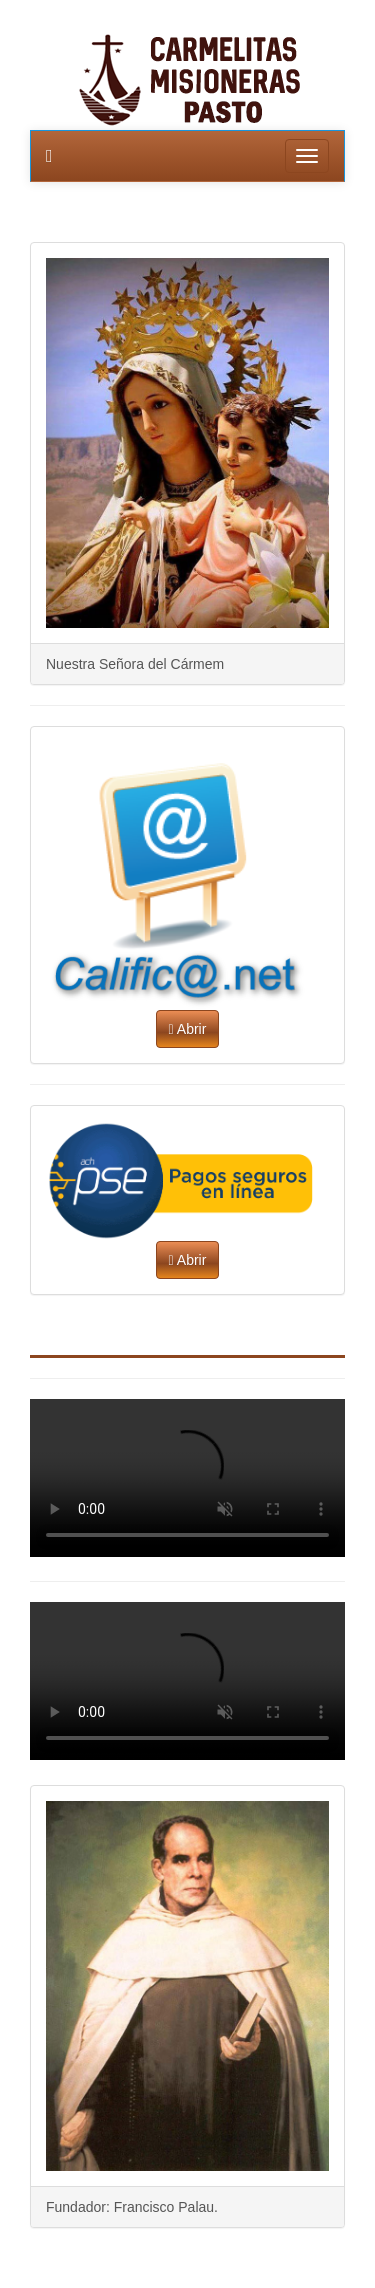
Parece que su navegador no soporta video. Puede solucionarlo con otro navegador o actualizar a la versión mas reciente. (187, 1478)
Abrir (188, 1029)
